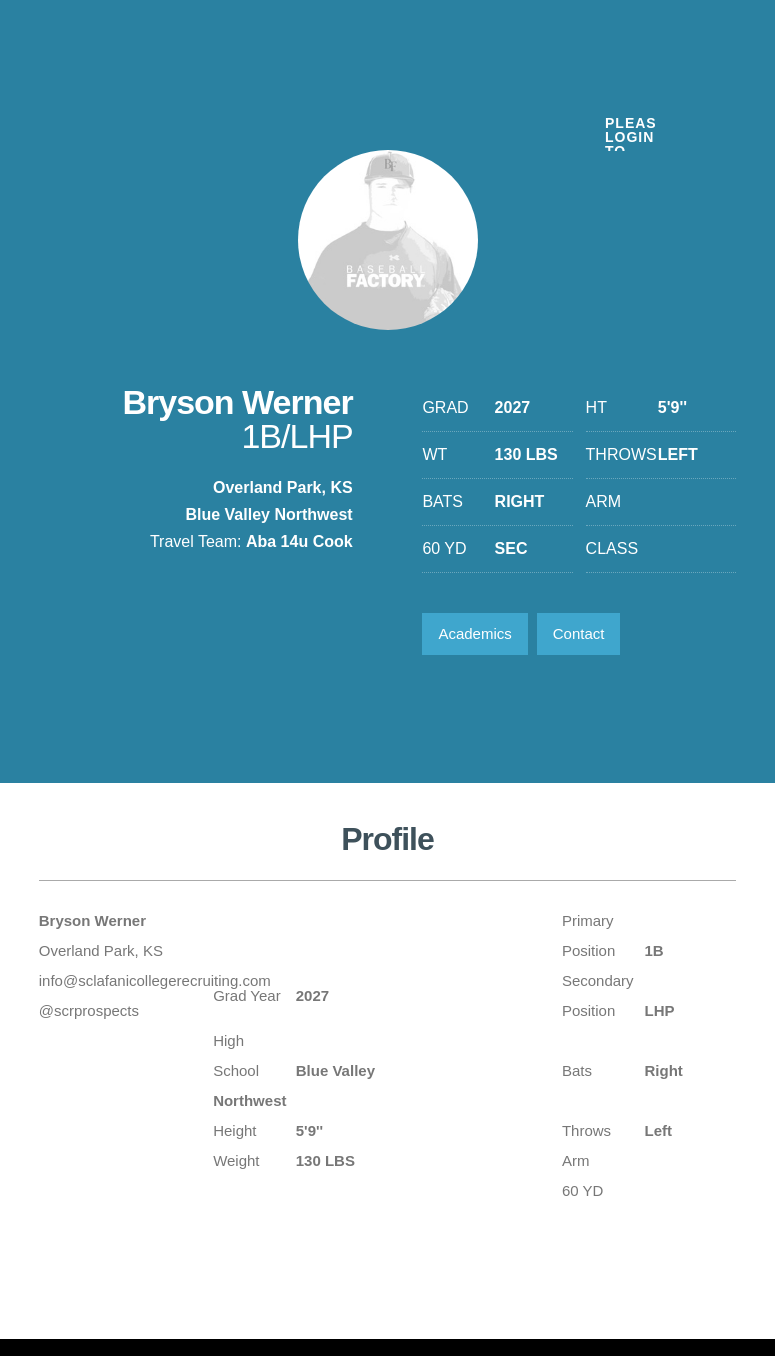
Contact (579, 633)
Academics (474, 633)
